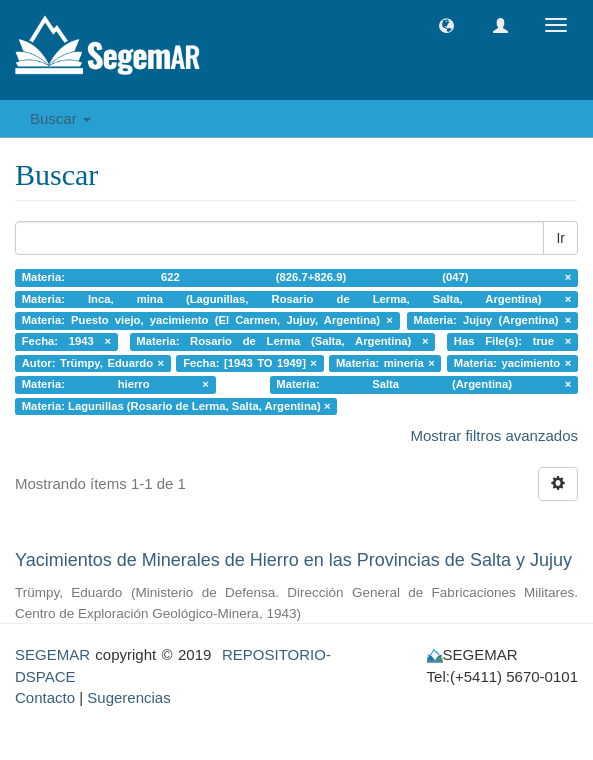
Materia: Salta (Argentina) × (423, 385)
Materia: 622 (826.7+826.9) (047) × (297, 277)
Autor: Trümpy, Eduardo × (93, 363)
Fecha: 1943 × (66, 342)
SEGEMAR (52, 654)
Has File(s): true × (512, 342)
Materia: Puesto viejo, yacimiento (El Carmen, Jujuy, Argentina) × (207, 320)
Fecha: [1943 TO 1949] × (250, 363)
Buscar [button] (60, 118)
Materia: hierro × (115, 385)
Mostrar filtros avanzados (494, 435)
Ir (560, 238)
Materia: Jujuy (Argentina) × (493, 320)
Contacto (45, 697)
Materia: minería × (385, 363)
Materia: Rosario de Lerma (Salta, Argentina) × (282, 342)
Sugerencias (128, 697)
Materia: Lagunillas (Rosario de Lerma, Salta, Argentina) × (176, 406)
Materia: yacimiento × (512, 363)
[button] (446, 25)
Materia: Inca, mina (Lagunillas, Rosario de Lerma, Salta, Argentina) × (297, 299)
